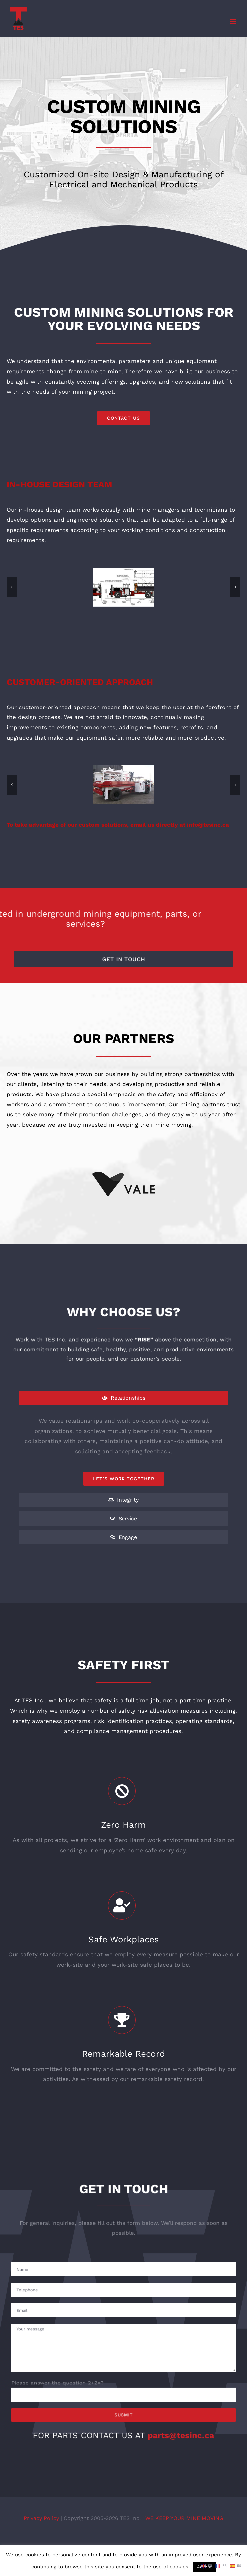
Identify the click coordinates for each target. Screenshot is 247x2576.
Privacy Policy (42, 2518)
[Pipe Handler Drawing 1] (123, 587)
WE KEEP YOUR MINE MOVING (184, 2518)
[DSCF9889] (123, 784)
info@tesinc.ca (208, 824)
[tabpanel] (123, 1451)
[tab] (123, 1398)
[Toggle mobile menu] (233, 21)
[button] (12, 587)
